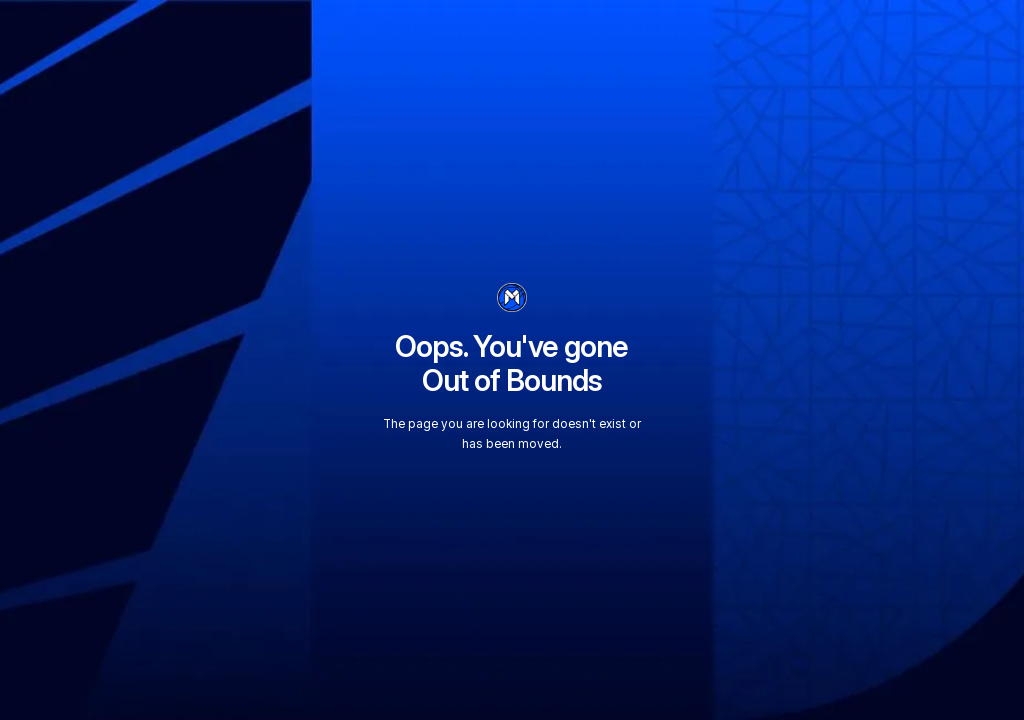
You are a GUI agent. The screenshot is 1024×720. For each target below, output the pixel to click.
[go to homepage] (511, 297)
